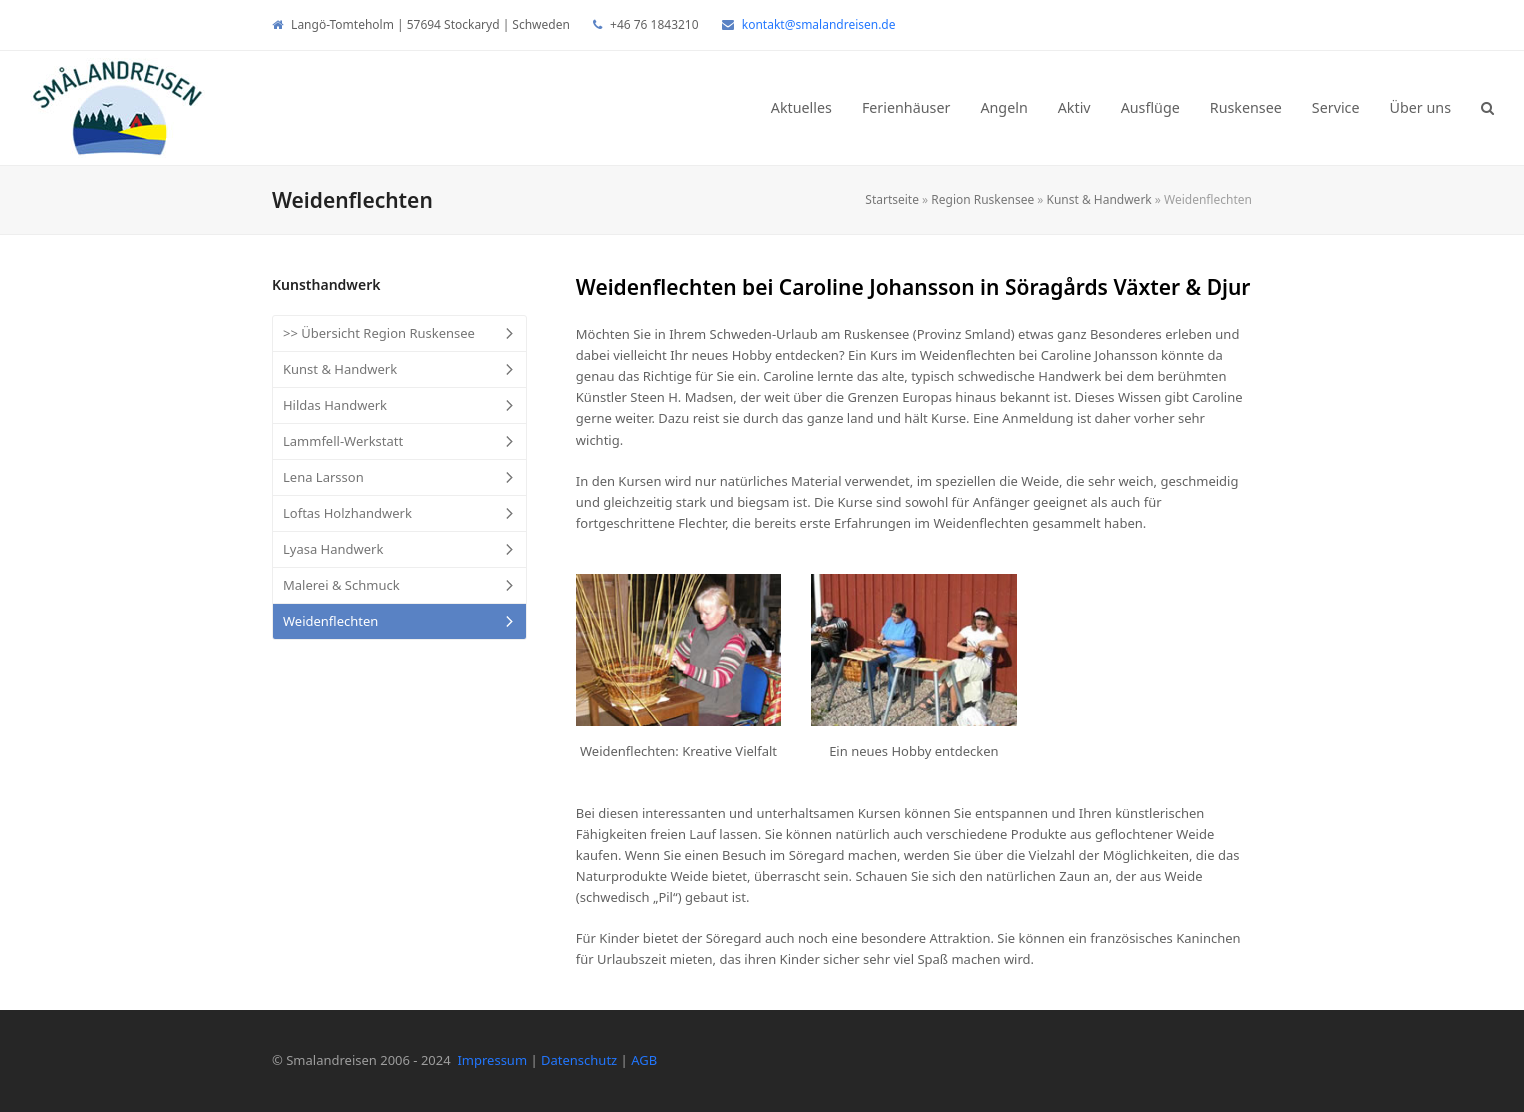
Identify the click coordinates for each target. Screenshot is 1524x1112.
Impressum (492, 1060)
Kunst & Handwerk (1099, 199)
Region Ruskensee (982, 199)
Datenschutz (579, 1060)
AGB (644, 1060)
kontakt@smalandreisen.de (819, 24)
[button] (1487, 108)
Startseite (892, 199)
